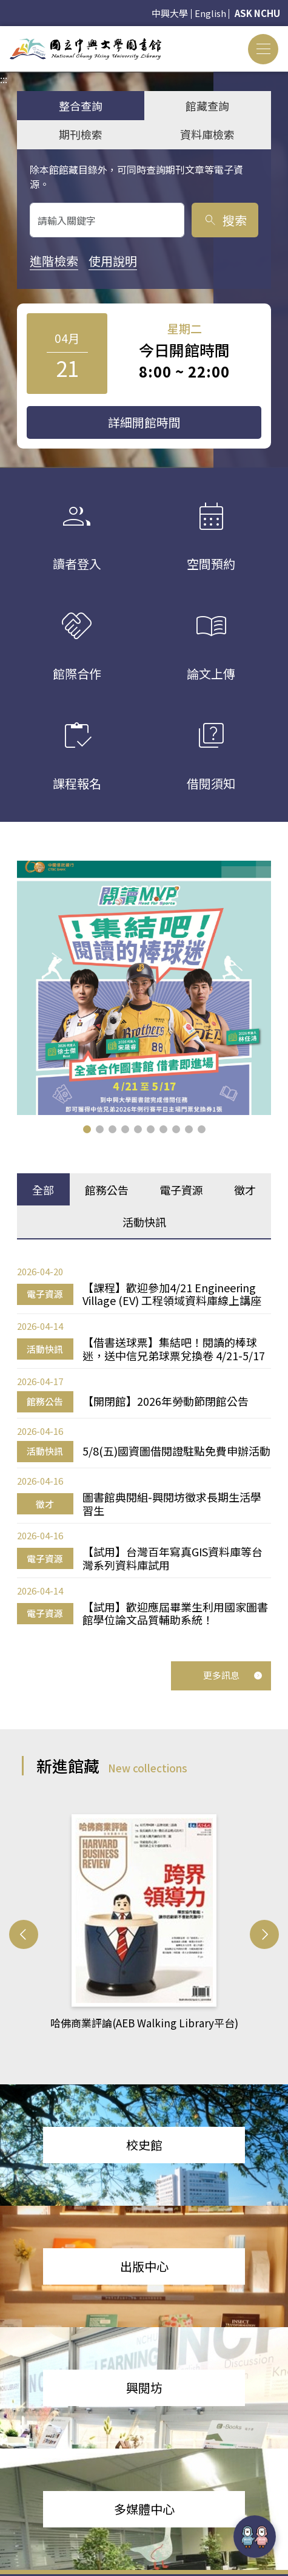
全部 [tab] (43, 1190)
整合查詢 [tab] (80, 106)
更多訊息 (233, 1675)
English (210, 13)
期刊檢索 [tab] (80, 134)
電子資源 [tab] (181, 1190)
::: (3, 33)
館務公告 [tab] (107, 1190)
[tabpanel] (144, 1445)
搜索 (225, 220)
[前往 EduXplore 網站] (254, 2537)
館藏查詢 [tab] (207, 106)
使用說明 (113, 260)
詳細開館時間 (144, 422)
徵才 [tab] (245, 1190)
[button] (87, 1129)
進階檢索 (54, 260)
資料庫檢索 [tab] (207, 134)
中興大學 (170, 13)
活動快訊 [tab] (144, 1222)
